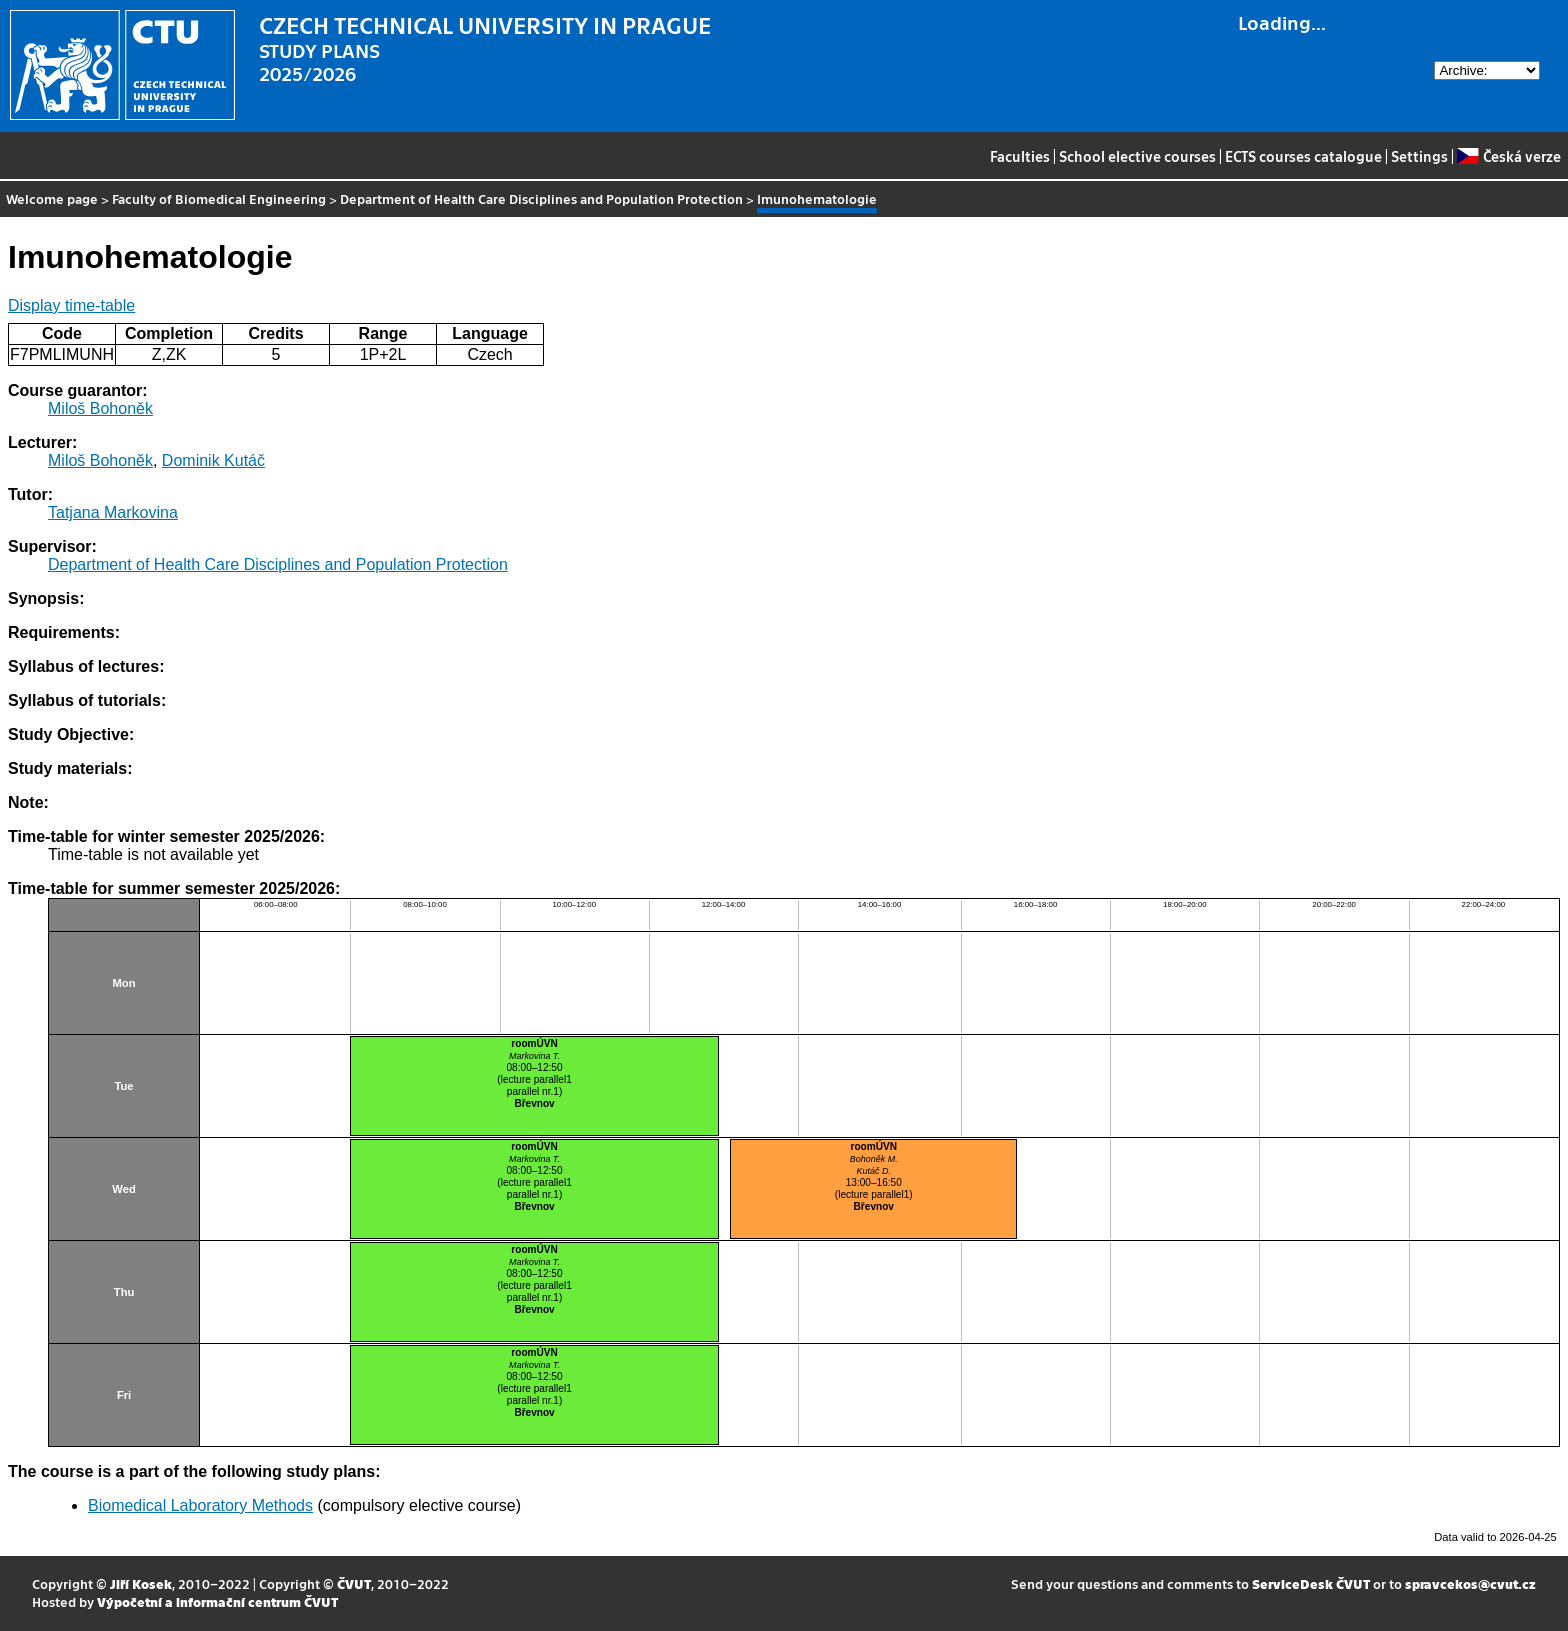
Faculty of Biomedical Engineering (219, 198)
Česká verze (1508, 156)
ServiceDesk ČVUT (1311, 1583)
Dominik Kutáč (213, 460)
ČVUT (354, 1583)
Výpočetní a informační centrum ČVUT (217, 1601)
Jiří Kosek (141, 1583)
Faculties (1020, 156)
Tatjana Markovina (113, 512)
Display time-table (71, 305)
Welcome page (52, 198)
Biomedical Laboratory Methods (200, 1505)
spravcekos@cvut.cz (1470, 1583)
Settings (1419, 156)
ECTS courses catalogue (1303, 156)
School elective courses (1137, 156)
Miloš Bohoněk (100, 408)
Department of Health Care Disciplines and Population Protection (541, 198)
